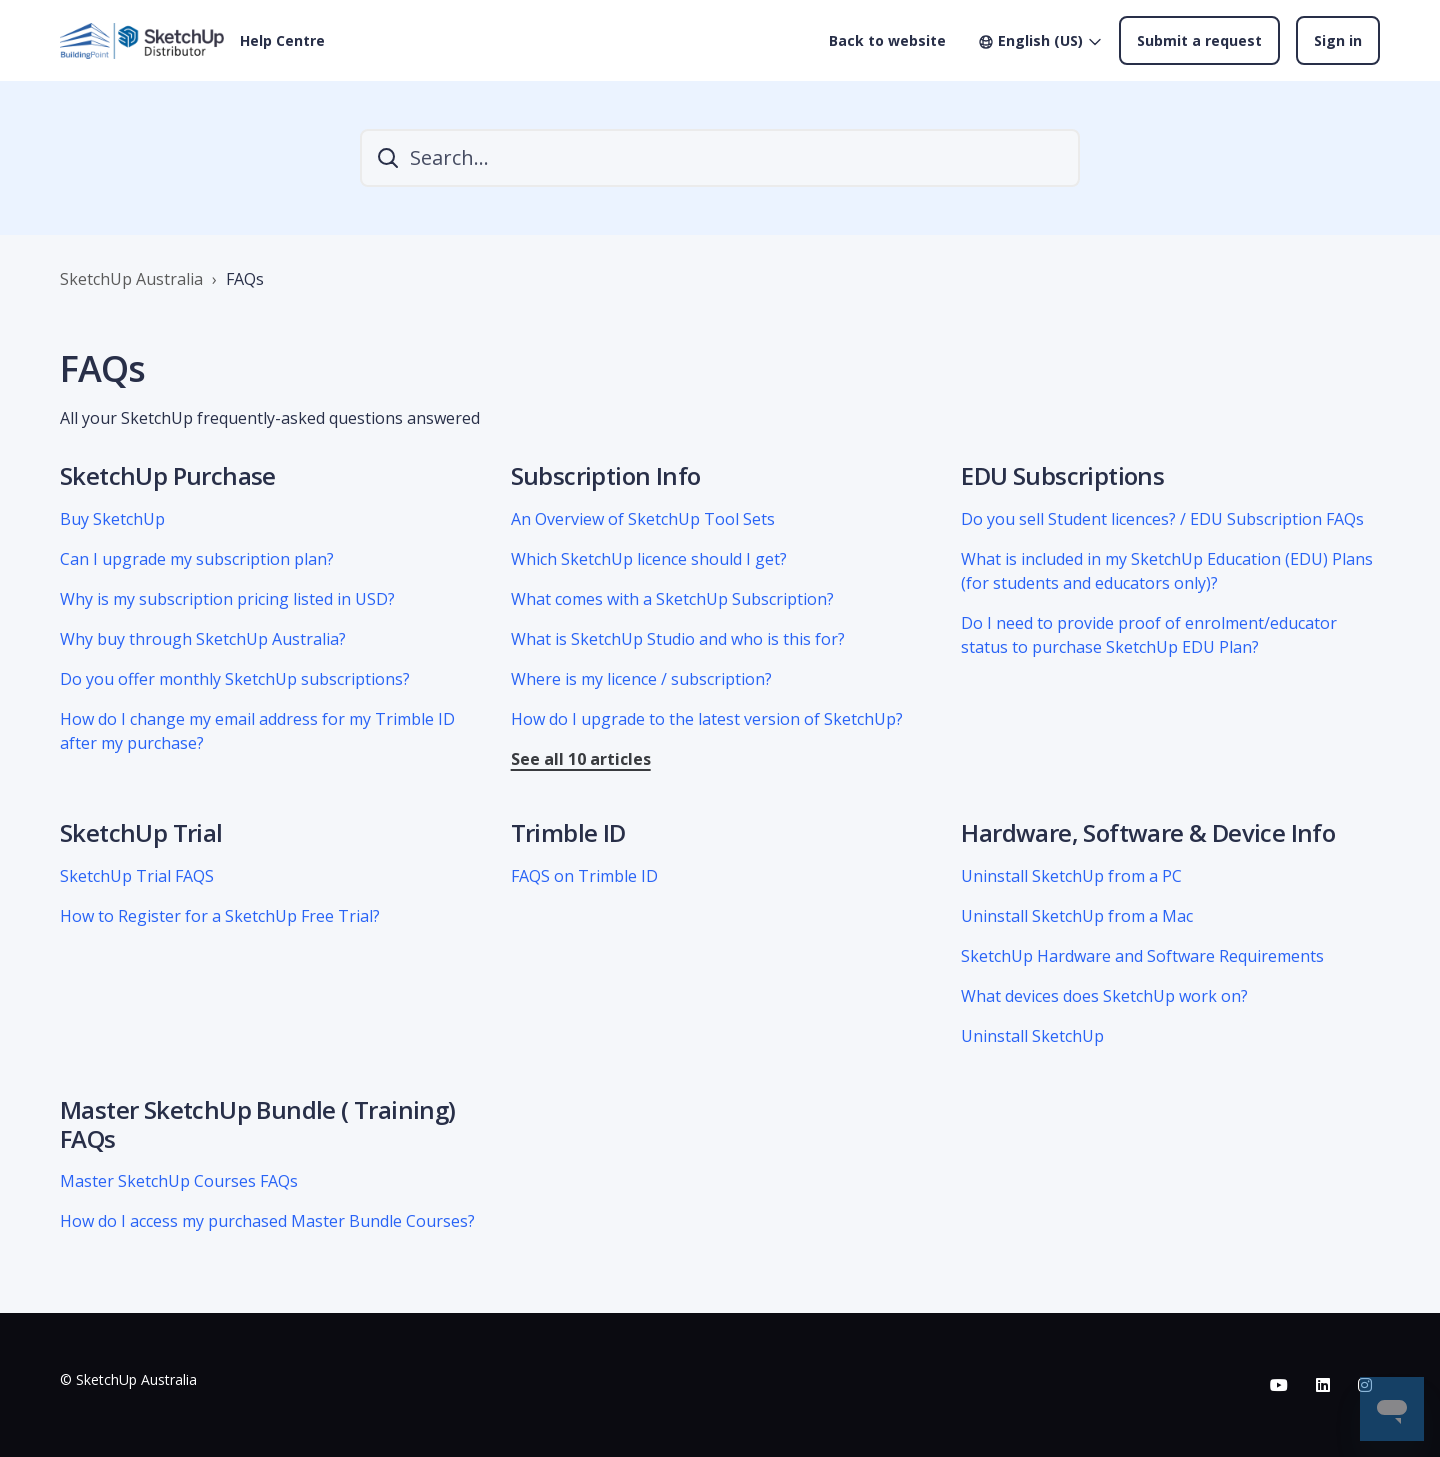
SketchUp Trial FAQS (137, 876)
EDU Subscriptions (1062, 475)
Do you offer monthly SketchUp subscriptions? (235, 679)
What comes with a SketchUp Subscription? (672, 599)
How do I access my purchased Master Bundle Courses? (267, 1221)
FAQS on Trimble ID (584, 876)
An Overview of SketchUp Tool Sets (643, 519)
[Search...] (720, 158)
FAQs (245, 279)
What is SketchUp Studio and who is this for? (678, 639)
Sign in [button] (1338, 40)
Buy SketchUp (112, 519)
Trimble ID (568, 832)
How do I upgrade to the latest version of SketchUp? (707, 719)
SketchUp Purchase (168, 475)
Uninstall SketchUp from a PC (1071, 876)
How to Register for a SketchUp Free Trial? (220, 916)
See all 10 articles (581, 759)
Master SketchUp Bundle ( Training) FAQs (258, 1124)
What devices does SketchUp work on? (1104, 996)
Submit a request (1199, 40)
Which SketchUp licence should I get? (649, 559)
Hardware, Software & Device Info (1148, 832)
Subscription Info (606, 475)
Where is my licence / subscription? (641, 679)
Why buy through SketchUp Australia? (203, 639)
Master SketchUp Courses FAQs (179, 1181)
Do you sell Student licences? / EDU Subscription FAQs (1162, 519)
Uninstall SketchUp (1032, 1036)
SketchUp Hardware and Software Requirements (1142, 956)
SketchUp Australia (131, 279)
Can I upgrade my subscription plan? (197, 559)
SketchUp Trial (141, 832)
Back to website (887, 40)
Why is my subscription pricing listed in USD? (227, 599)
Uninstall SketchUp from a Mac (1077, 916)
